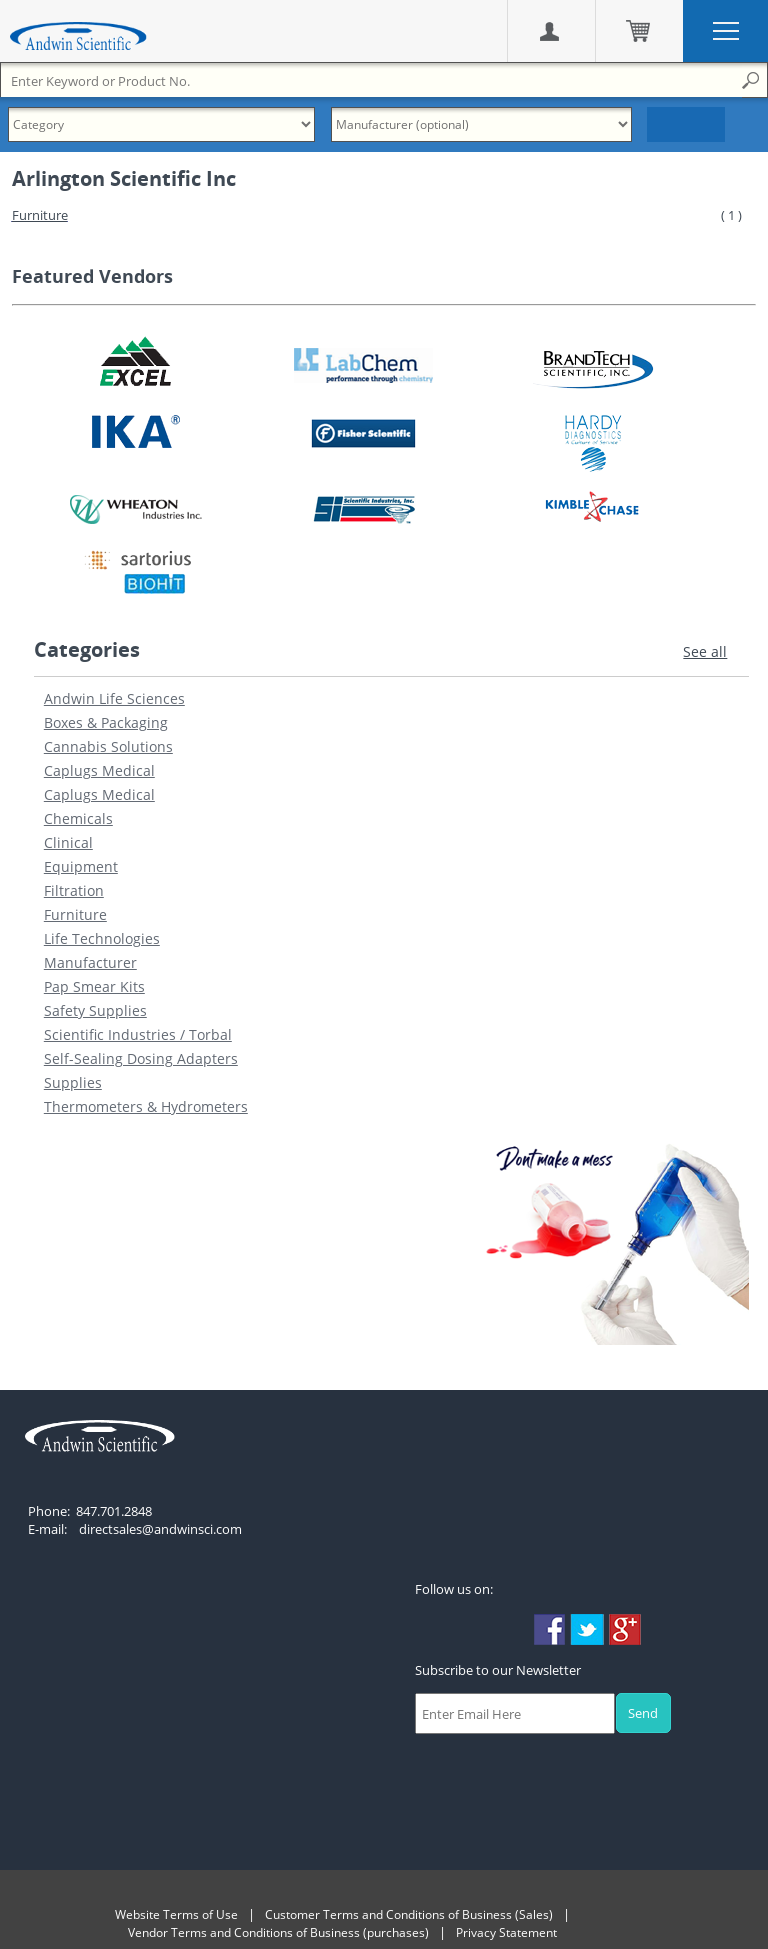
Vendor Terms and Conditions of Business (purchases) (278, 1932)
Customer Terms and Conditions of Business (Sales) (409, 1914)
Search (686, 124)
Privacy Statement (506, 1932)
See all (705, 651)
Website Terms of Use (176, 1914)
